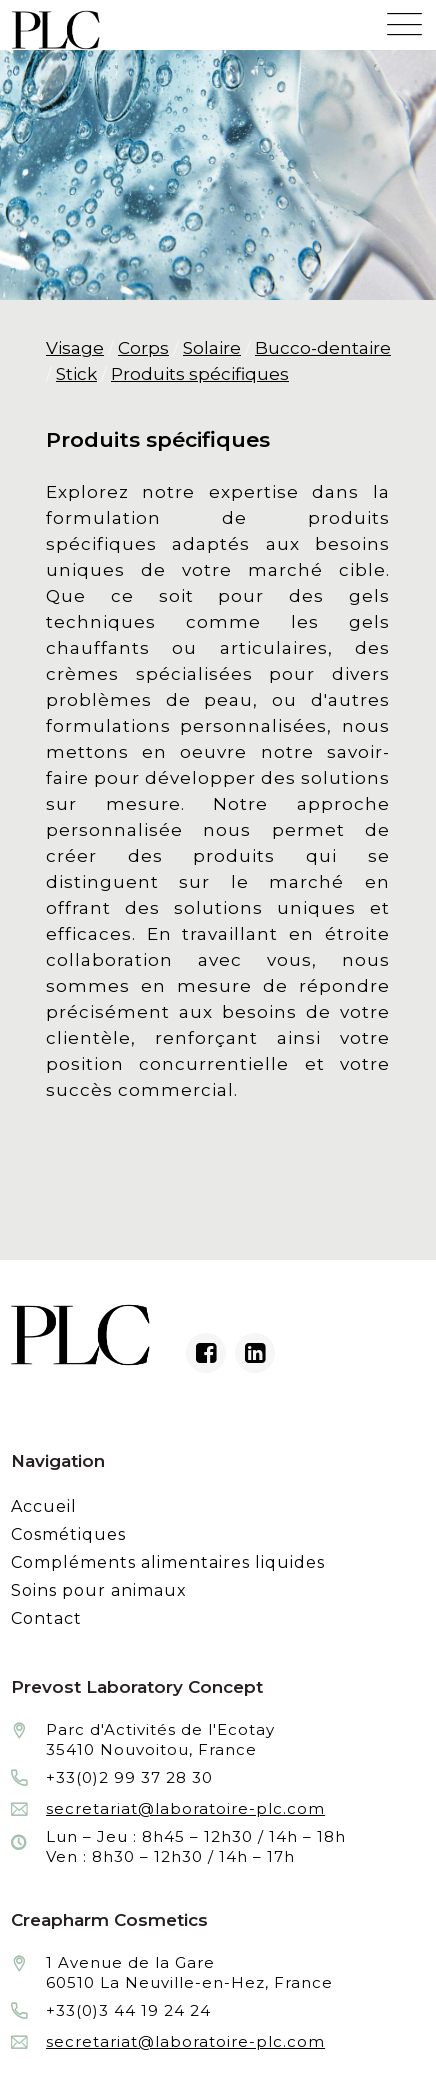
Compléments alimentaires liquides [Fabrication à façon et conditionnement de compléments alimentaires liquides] (168, 1562)
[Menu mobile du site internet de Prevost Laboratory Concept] (404, 18)
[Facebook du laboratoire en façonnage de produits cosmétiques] (206, 1353)
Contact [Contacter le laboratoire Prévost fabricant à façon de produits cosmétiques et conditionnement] (46, 1618)
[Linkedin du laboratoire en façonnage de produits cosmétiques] (255, 1353)
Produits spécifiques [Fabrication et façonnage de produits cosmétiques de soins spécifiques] (200, 374)
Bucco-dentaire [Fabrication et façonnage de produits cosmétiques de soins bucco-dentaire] (323, 348)
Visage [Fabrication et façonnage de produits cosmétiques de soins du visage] (75, 348)
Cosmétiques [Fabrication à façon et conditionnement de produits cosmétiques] (68, 1534)
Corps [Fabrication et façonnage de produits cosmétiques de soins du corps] (143, 348)
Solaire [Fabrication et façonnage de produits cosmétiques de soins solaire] (212, 348)
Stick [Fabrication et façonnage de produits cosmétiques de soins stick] (76, 374)
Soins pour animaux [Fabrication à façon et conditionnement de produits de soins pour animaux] (99, 1590)
